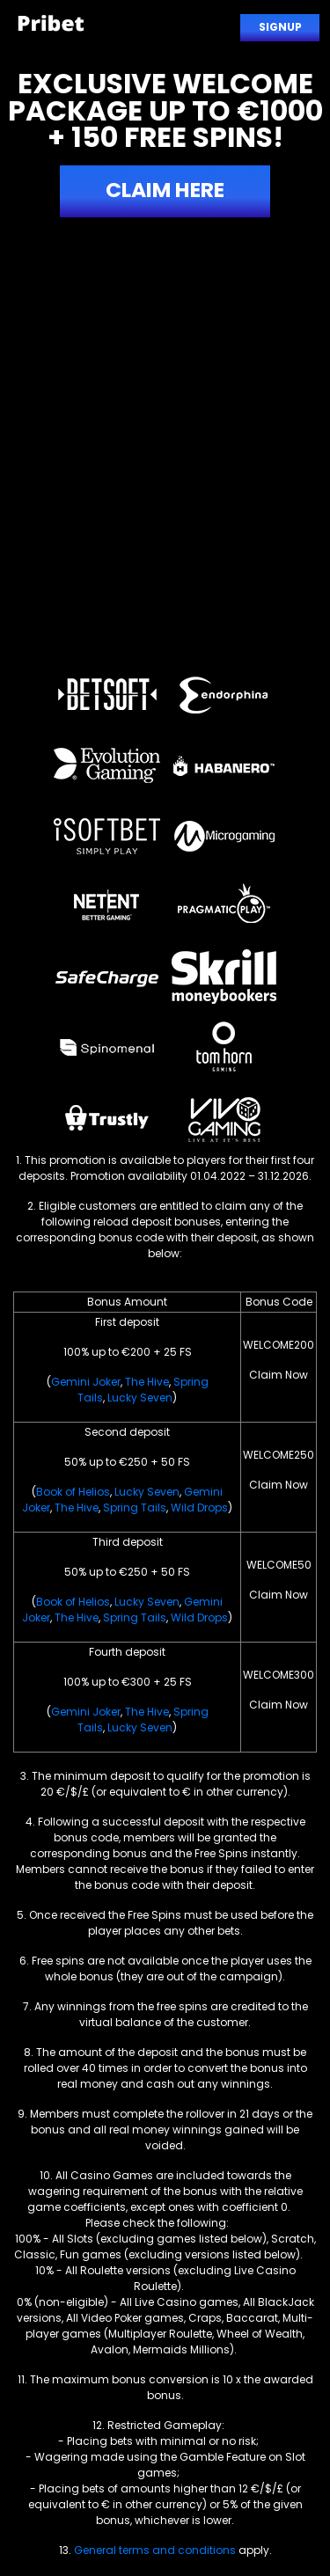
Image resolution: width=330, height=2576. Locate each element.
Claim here (165, 189)
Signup (280, 26)
